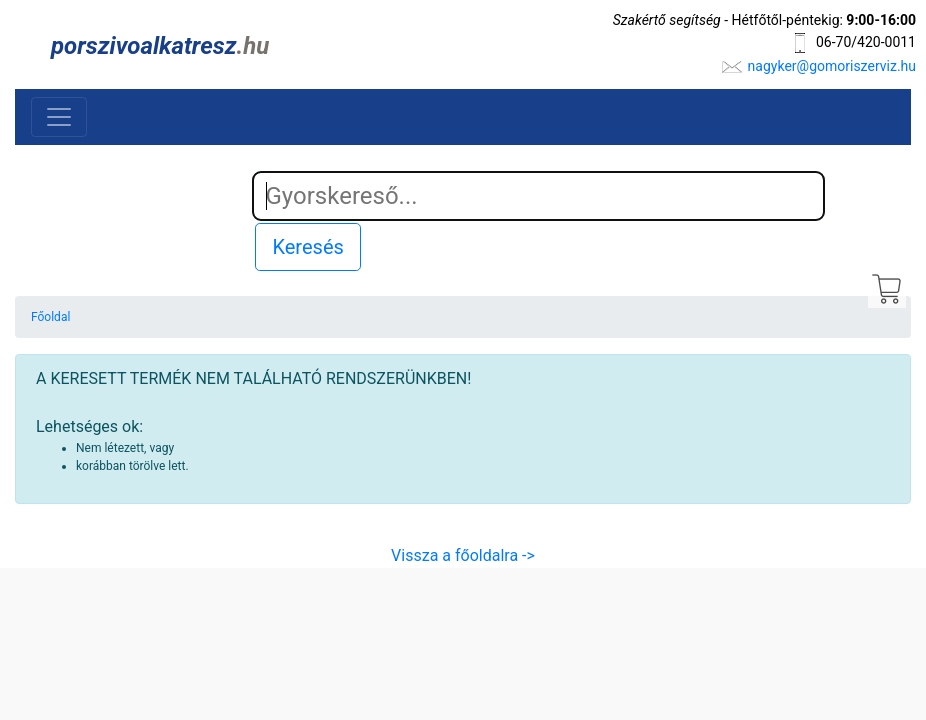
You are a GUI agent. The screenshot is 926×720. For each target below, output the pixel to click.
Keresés (307, 247)
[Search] (539, 196)
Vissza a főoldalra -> (463, 555)
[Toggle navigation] (59, 117)
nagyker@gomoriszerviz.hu (832, 66)
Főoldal (50, 317)
